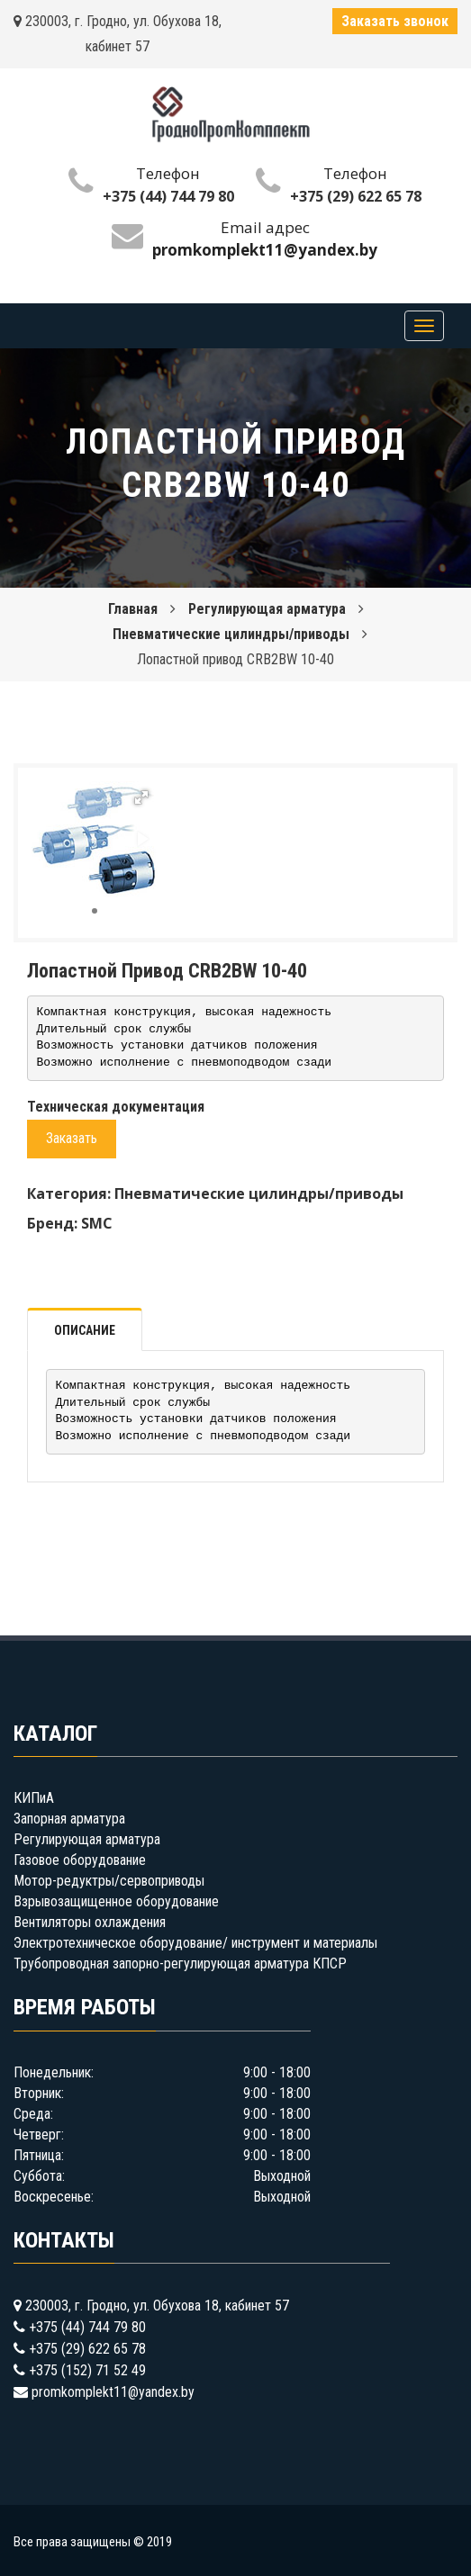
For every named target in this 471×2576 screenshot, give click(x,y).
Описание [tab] (84, 1330)
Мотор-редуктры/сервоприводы (109, 1880)
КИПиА (34, 1797)
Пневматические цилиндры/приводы (231, 634)
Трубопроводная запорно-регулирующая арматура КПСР (180, 1963)
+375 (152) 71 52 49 (87, 2370)
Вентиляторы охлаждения (90, 1922)
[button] (141, 797)
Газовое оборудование (80, 1860)
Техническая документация (115, 1106)
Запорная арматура (69, 1818)
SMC (97, 1223)
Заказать (71, 1138)
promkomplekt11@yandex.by (113, 2391)
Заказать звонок (394, 21)
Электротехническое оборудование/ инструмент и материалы (195, 1942)
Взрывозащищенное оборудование (116, 1901)
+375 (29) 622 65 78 (355, 196)
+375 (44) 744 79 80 (168, 196)
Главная (133, 608)
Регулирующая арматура (267, 608)
